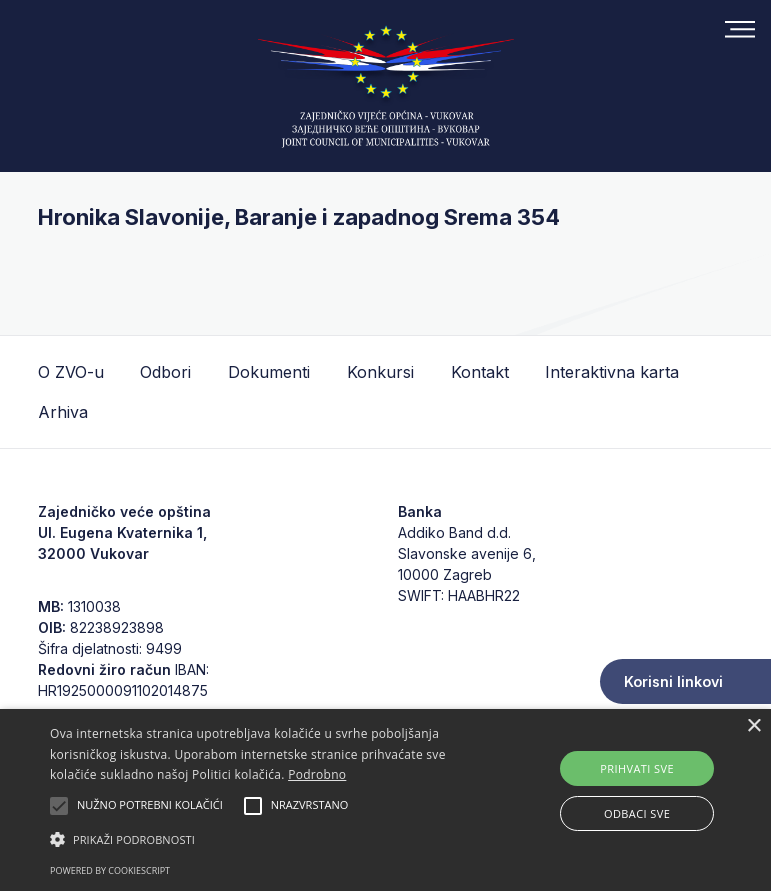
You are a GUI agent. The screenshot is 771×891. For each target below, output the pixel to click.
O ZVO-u (71, 372)
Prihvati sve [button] (637, 768)
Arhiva (63, 412)
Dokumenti (269, 372)
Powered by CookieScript (110, 870)
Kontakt (480, 372)
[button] (268, 839)
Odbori (165, 372)
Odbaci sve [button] (637, 813)
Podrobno (317, 774)
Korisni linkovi (673, 681)
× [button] (753, 726)
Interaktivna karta (612, 372)
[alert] (385, 800)
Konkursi (380, 372)
